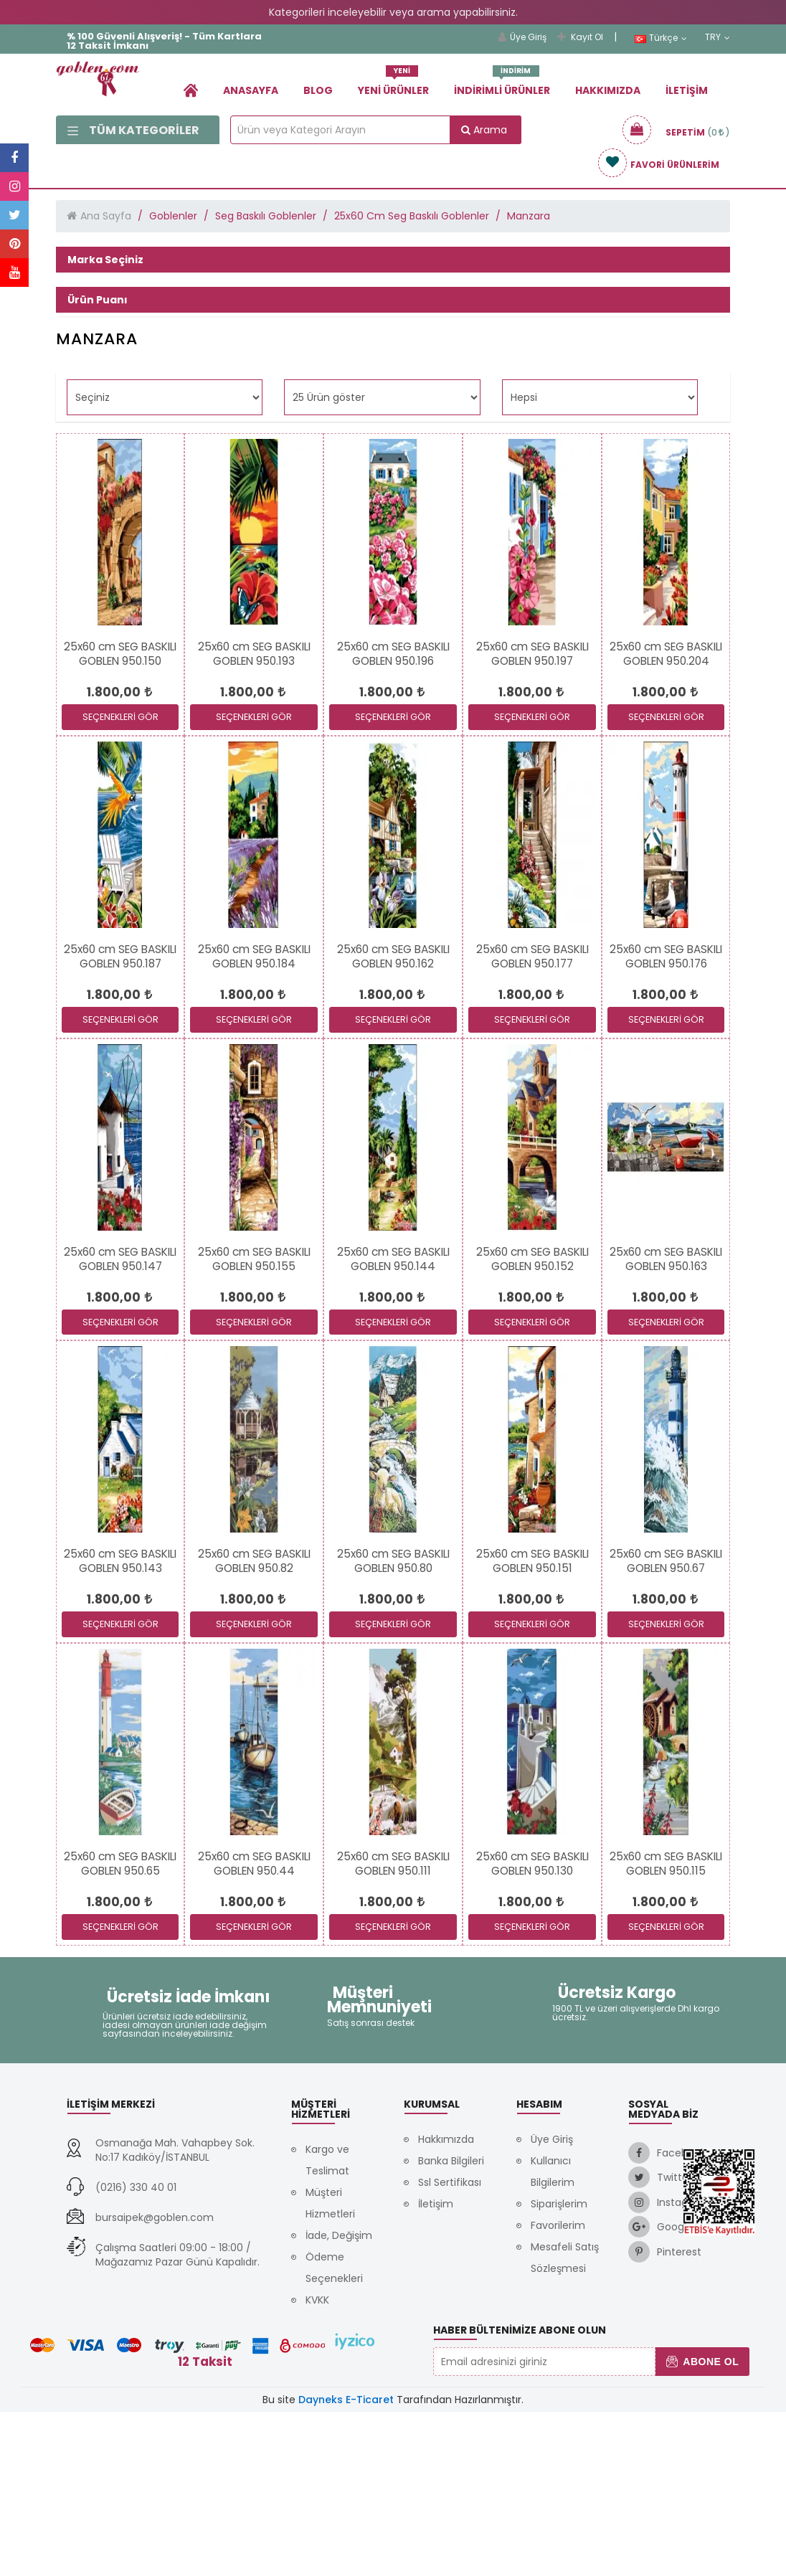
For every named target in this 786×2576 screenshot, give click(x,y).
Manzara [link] (528, 216)
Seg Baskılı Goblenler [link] (265, 216)
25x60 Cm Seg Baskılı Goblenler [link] (411, 216)
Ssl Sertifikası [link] (449, 2346)
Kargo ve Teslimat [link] (327, 2324)
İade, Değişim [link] (339, 2399)
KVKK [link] (317, 2464)
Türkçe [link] (661, 38)
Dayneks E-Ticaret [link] (346, 2564)
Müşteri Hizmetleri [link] (330, 2367)
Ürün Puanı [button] (97, 328)
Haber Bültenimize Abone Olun (519, 2494)
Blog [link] (318, 90)
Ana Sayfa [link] (105, 216)
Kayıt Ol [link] (580, 37)
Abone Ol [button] (702, 2526)
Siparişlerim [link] (559, 2368)
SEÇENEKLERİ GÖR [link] (120, 881)
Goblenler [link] (173, 216)
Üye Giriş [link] (522, 37)
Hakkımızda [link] (607, 90)
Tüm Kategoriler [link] (133, 130)
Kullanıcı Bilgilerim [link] (552, 2336)
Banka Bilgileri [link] (451, 2325)
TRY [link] (717, 37)
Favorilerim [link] (558, 2389)
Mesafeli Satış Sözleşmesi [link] (565, 2422)
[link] (191, 90)
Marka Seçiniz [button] (105, 259)
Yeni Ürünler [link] (393, 85)
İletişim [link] (687, 90)
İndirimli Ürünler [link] (502, 85)
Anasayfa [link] (250, 90)
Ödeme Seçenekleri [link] (334, 2432)
